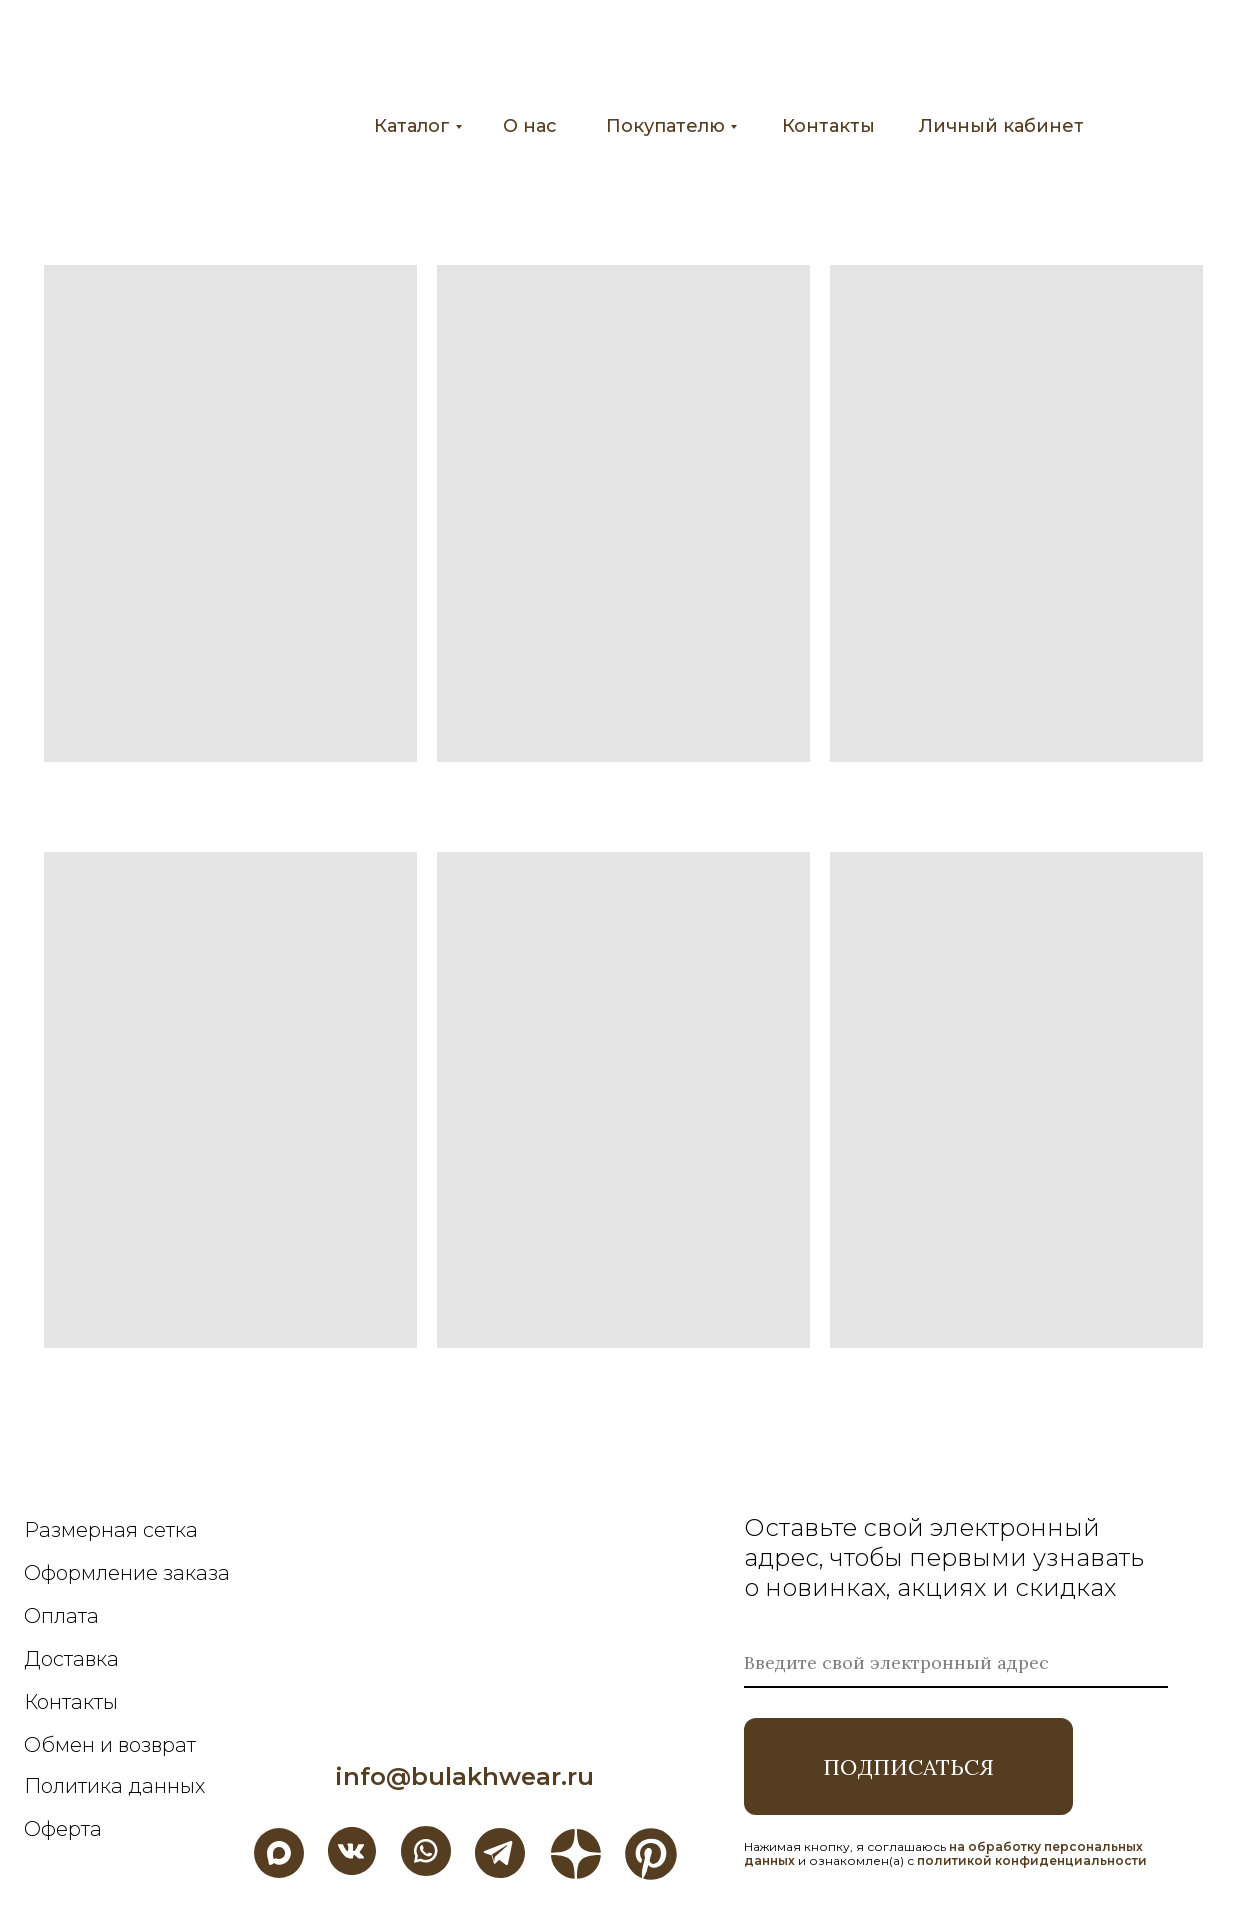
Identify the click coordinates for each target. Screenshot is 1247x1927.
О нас (530, 126)
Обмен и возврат (110, 1745)
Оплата (61, 1616)
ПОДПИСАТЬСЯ (908, 1767)
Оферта (63, 1829)
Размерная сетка (111, 1530)
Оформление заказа (127, 1573)
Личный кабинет (1001, 126)
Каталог (412, 126)
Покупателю (665, 126)
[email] (956, 1663)
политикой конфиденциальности (1032, 1860)
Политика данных (114, 1786)
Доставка (71, 1659)
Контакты (828, 126)
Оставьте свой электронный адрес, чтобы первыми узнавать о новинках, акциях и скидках (944, 1557)
